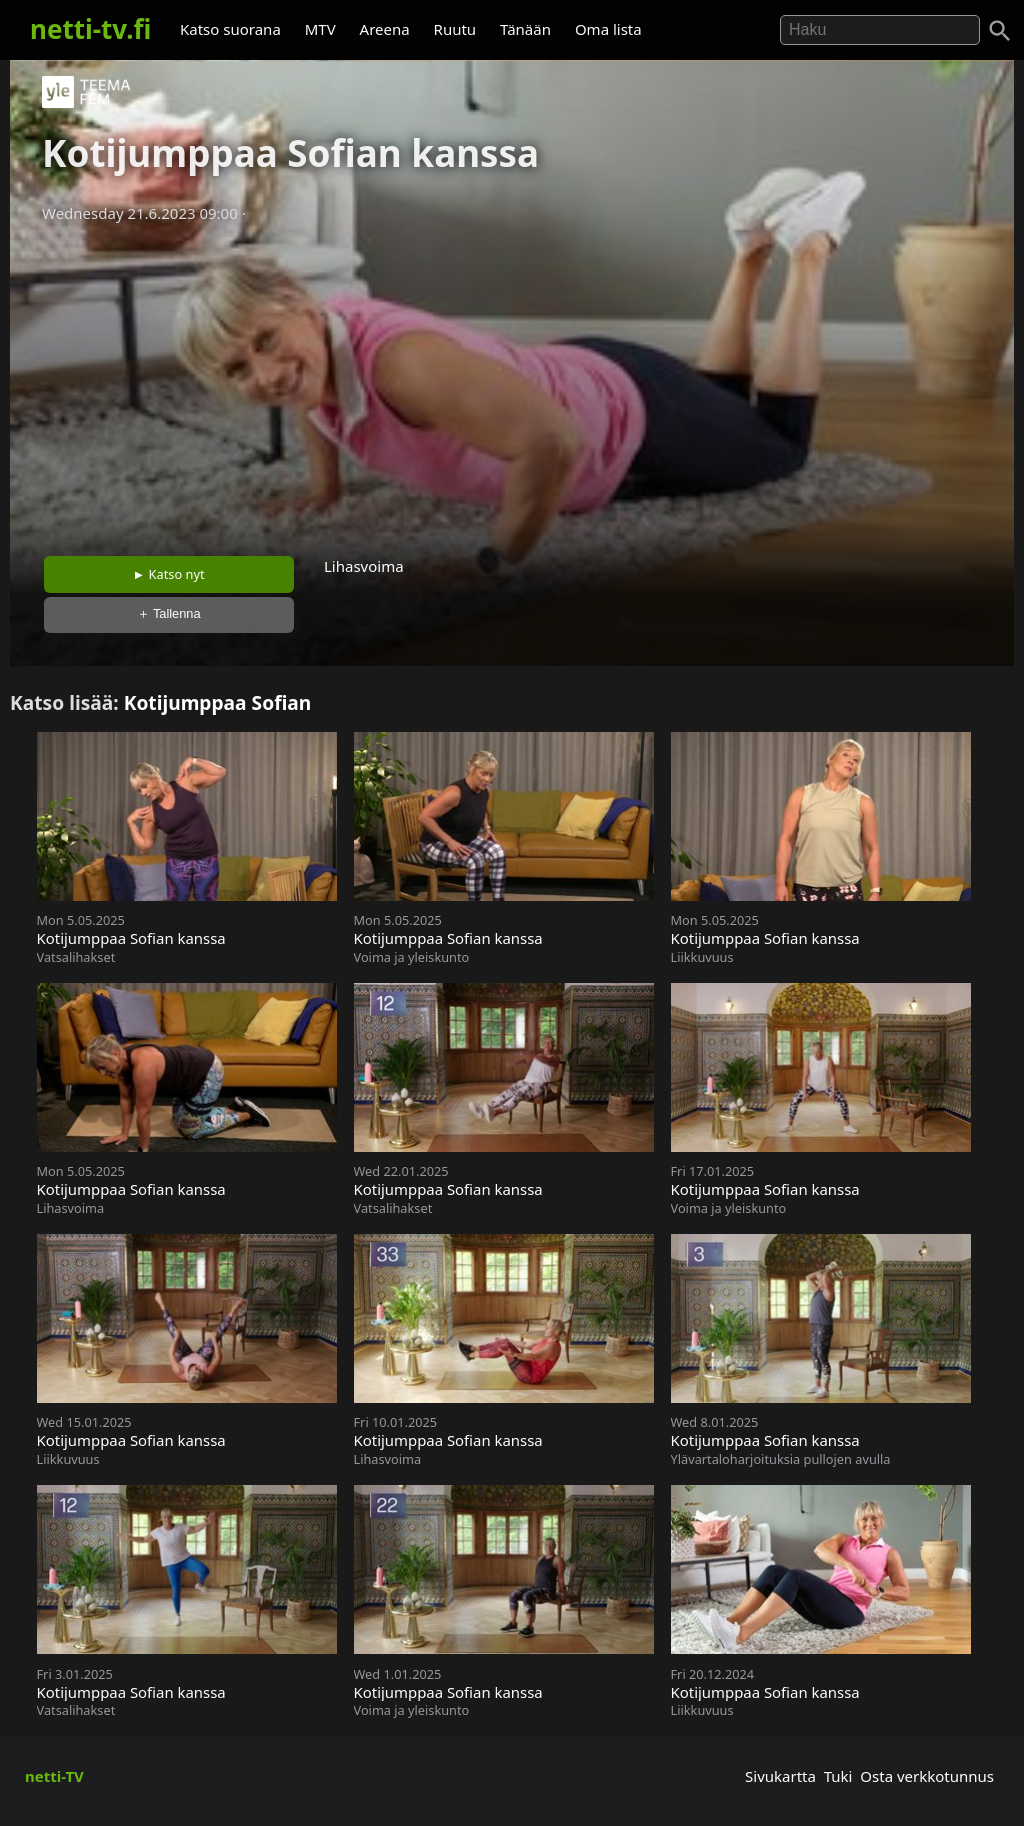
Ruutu (455, 29)
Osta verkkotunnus (927, 1776)
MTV (320, 29)
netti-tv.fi (90, 29)
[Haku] (1000, 31)
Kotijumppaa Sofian (218, 702)
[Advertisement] (512, 383)
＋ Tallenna (169, 613)
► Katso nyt (169, 574)
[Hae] (880, 30)
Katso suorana (230, 29)
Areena (385, 29)
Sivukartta (780, 1776)
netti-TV (54, 1776)
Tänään (525, 29)
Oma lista (608, 29)
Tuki (838, 1776)
